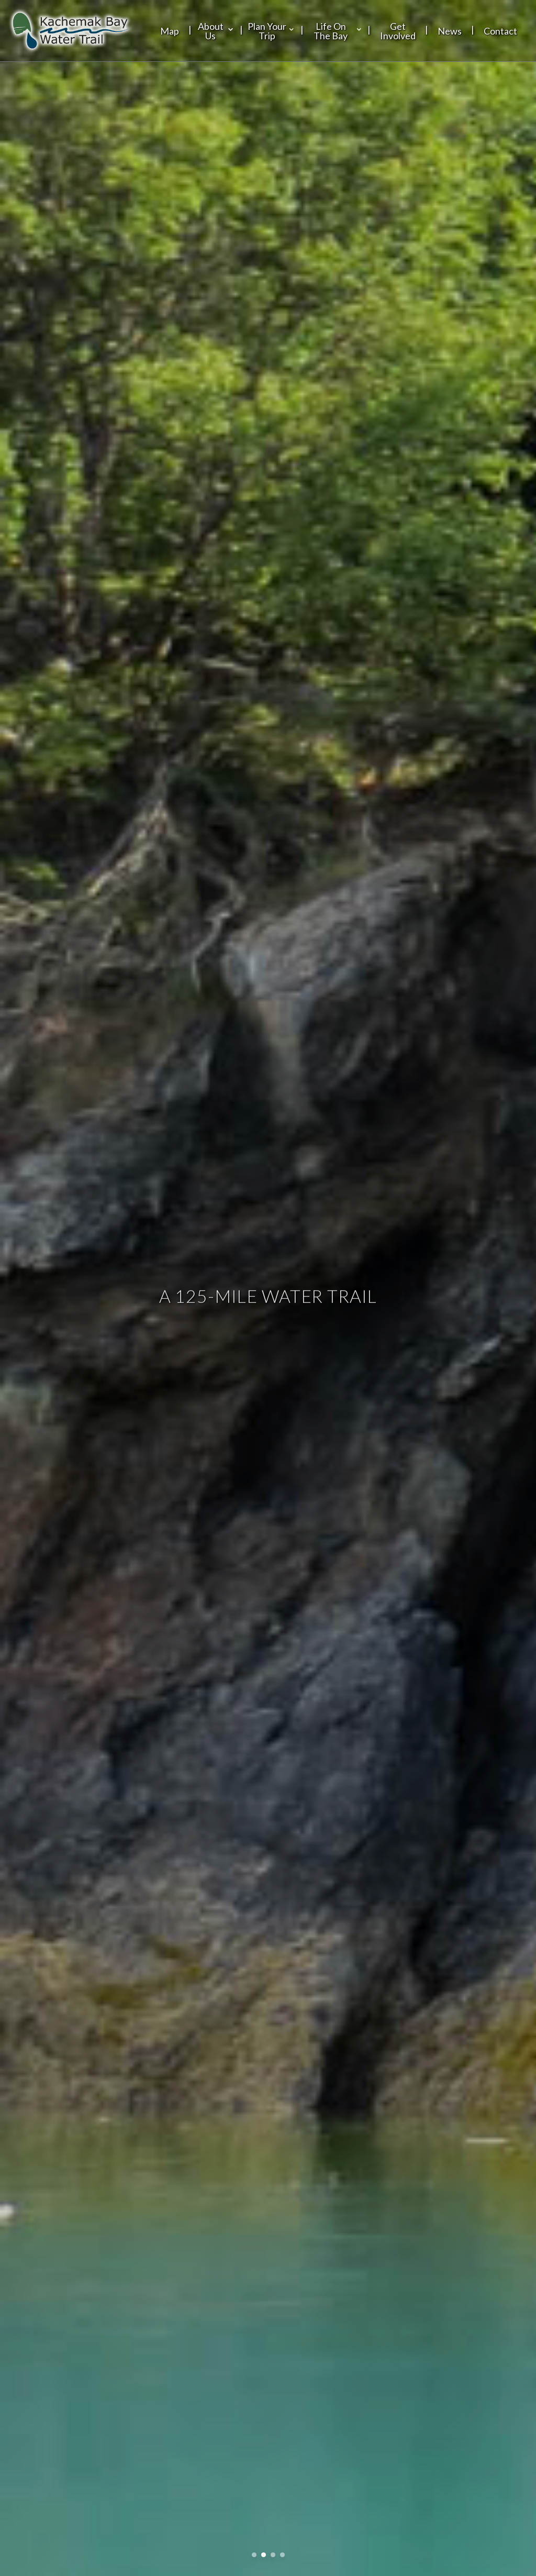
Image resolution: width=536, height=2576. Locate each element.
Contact (500, 31)
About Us (216, 30)
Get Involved (398, 30)
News (450, 31)
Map (169, 31)
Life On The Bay (338, 30)
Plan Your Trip (272, 30)
